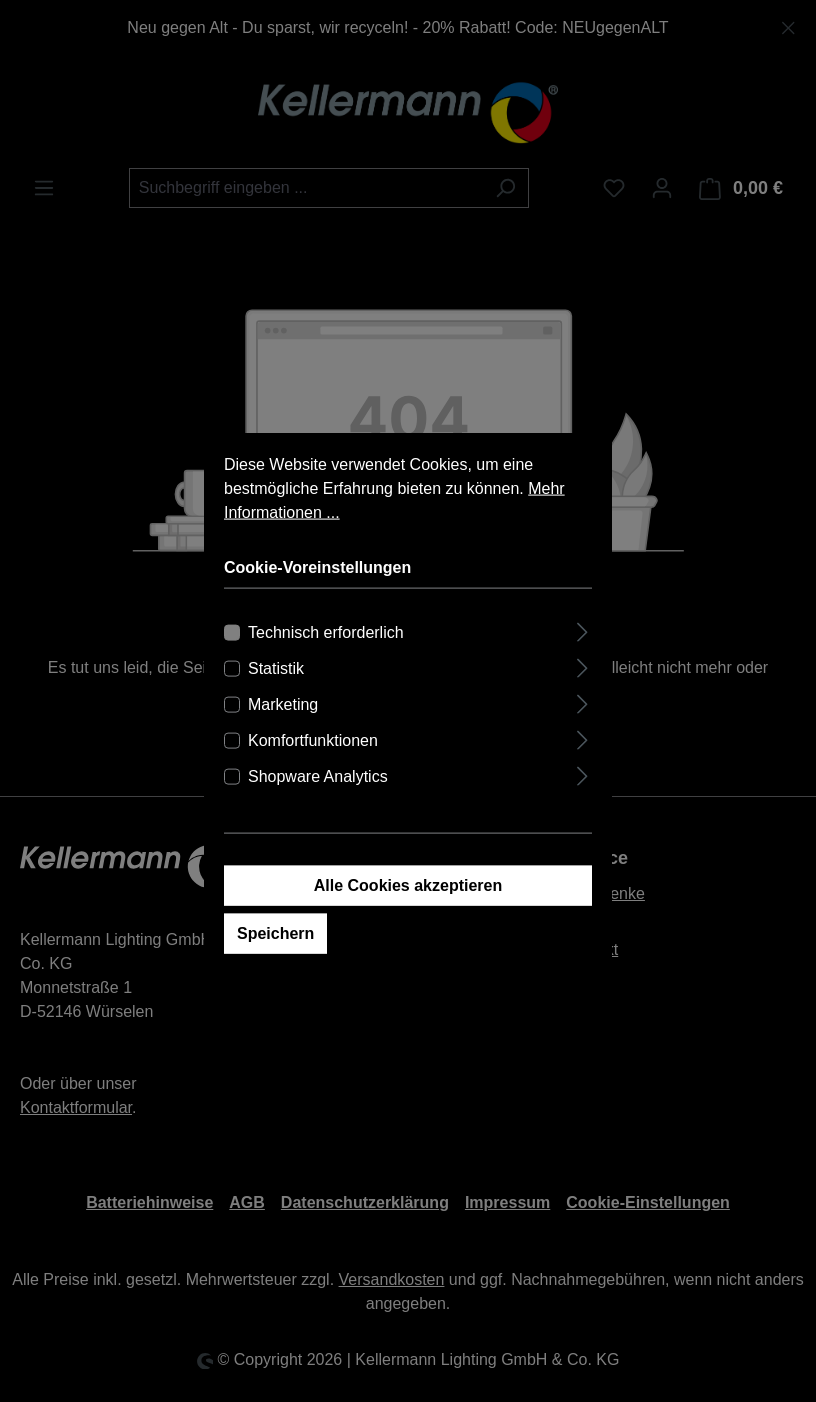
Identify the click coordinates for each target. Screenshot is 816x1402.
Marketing (283, 732)
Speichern (275, 961)
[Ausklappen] (582, 658)
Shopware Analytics (318, 804)
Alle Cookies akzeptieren (408, 913)
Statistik (276, 696)
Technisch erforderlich (326, 660)
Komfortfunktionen (313, 768)
